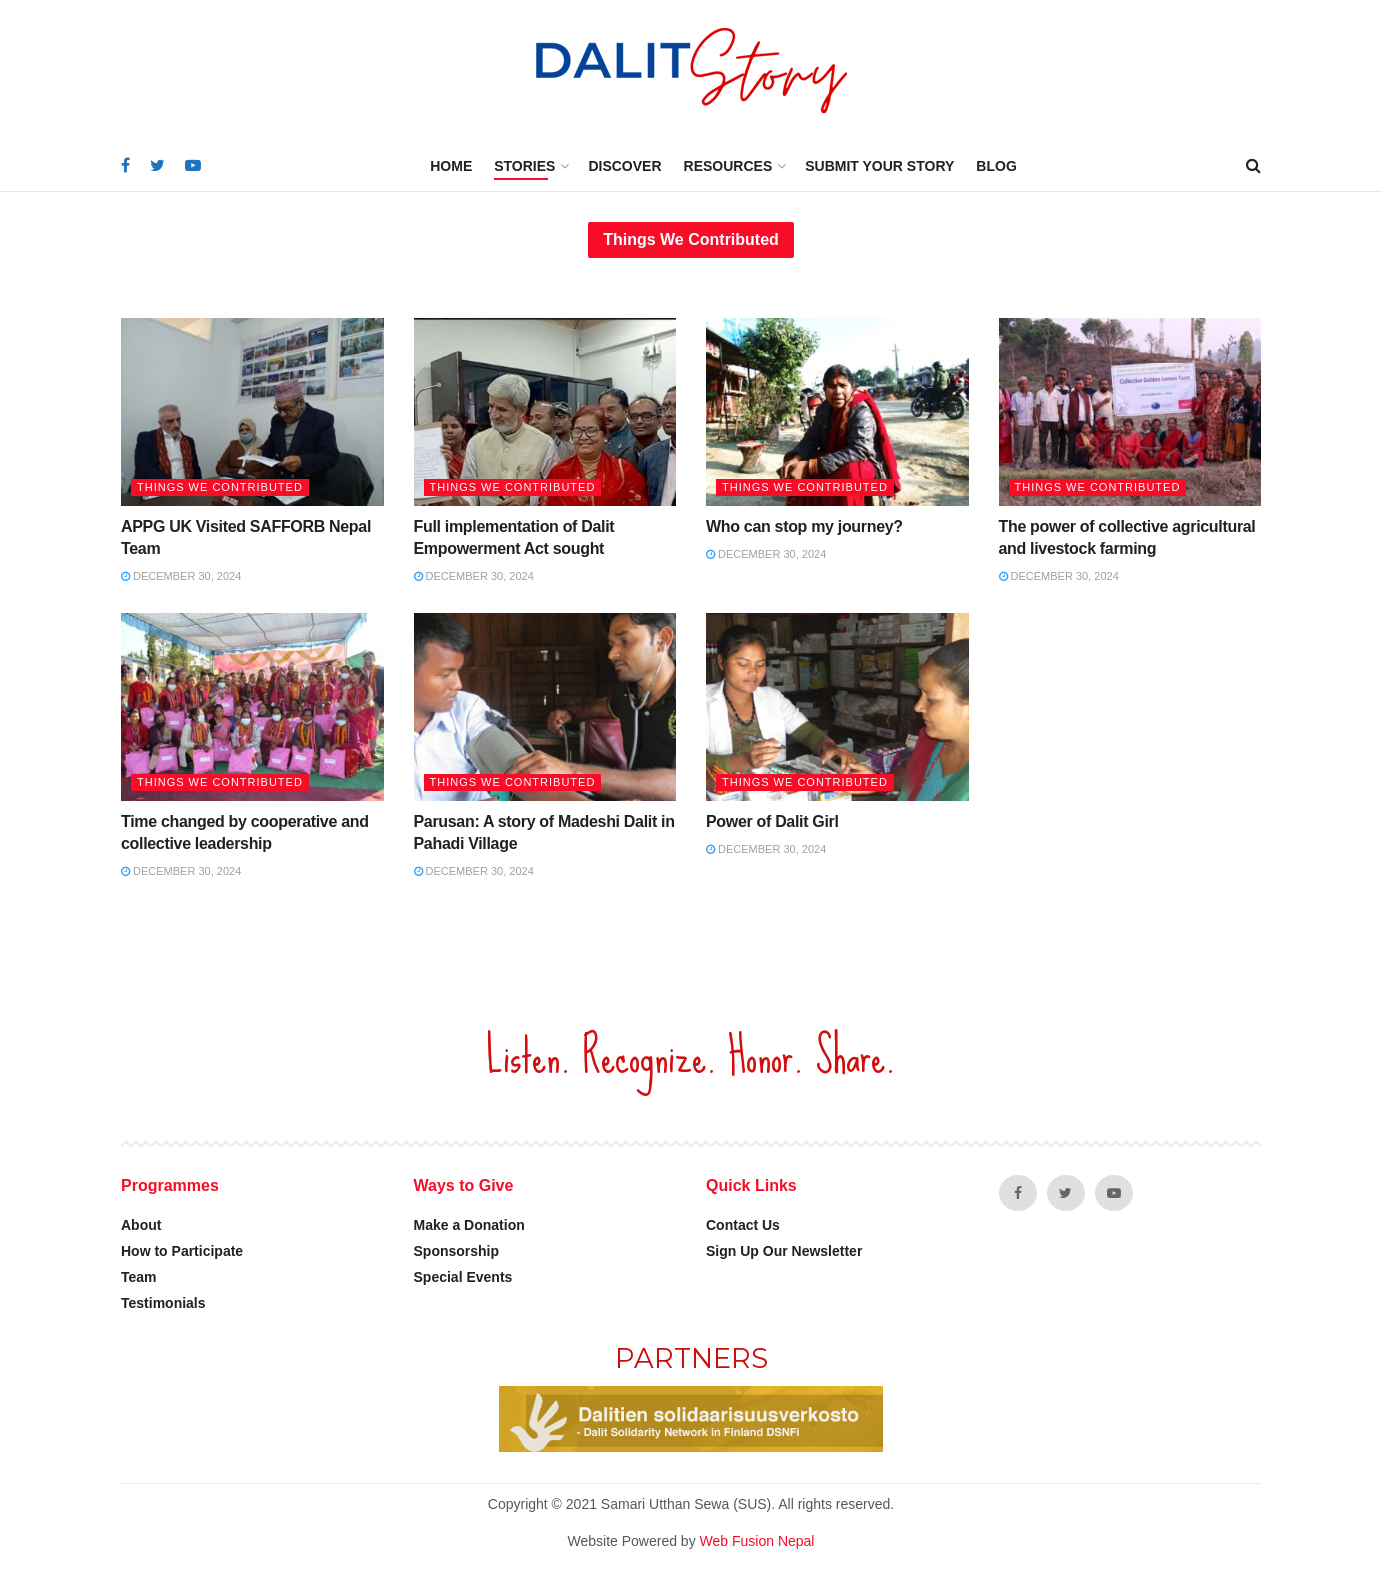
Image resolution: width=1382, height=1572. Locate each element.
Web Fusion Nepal (757, 1541)
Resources (728, 166)
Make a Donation (469, 1225)
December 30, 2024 (181, 576)
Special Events (463, 1277)
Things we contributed (220, 487)
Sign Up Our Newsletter (784, 1251)
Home (451, 166)
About (141, 1225)
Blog (996, 166)
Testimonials (163, 1303)
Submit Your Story (879, 166)
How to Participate (182, 1251)
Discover (624, 166)
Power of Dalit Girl (772, 821)
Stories (524, 166)
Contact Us (743, 1225)
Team (139, 1277)
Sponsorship (457, 1251)
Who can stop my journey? (804, 526)
